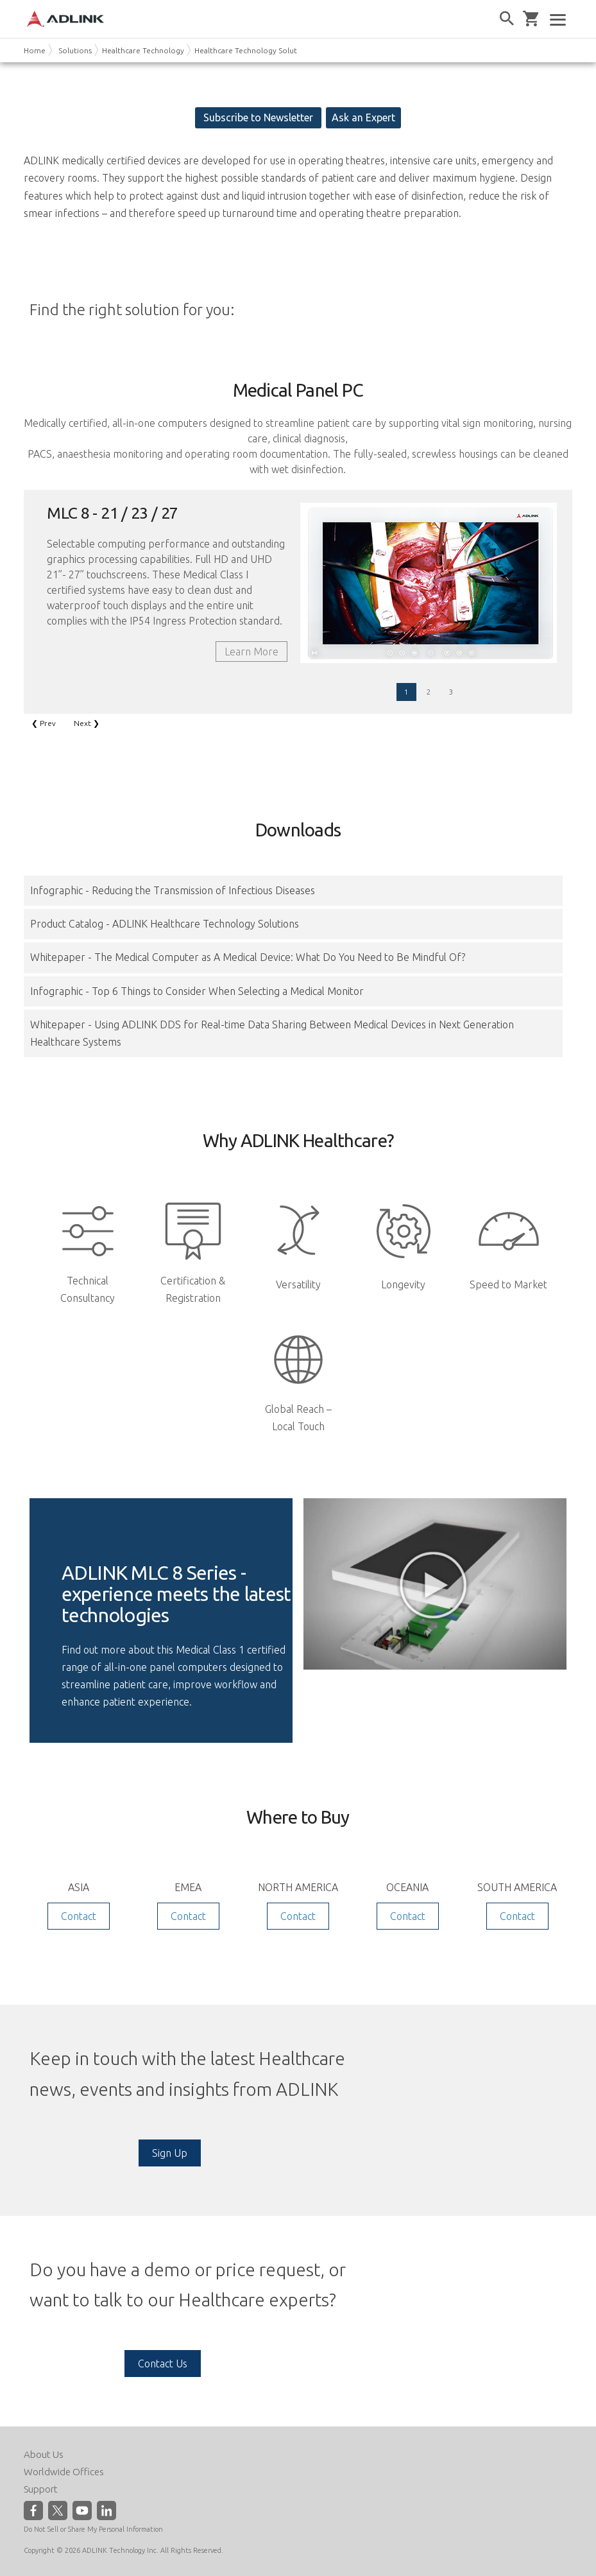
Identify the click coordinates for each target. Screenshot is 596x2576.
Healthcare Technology (143, 50)
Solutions (75, 50)
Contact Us (162, 2363)
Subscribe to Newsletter (258, 117)
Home (35, 50)
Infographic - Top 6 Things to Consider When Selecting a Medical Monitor (197, 991)
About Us (44, 2454)
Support (41, 2489)
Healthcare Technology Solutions (253, 50)
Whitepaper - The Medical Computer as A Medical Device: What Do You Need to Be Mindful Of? (247, 957)
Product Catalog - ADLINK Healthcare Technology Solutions (164, 923)
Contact (78, 1916)
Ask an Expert (363, 117)
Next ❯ (86, 723)
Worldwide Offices (64, 2471)
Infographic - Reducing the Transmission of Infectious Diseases (172, 890)
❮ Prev (43, 723)
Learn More (251, 651)
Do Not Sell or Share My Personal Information (93, 2529)
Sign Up (169, 2153)
